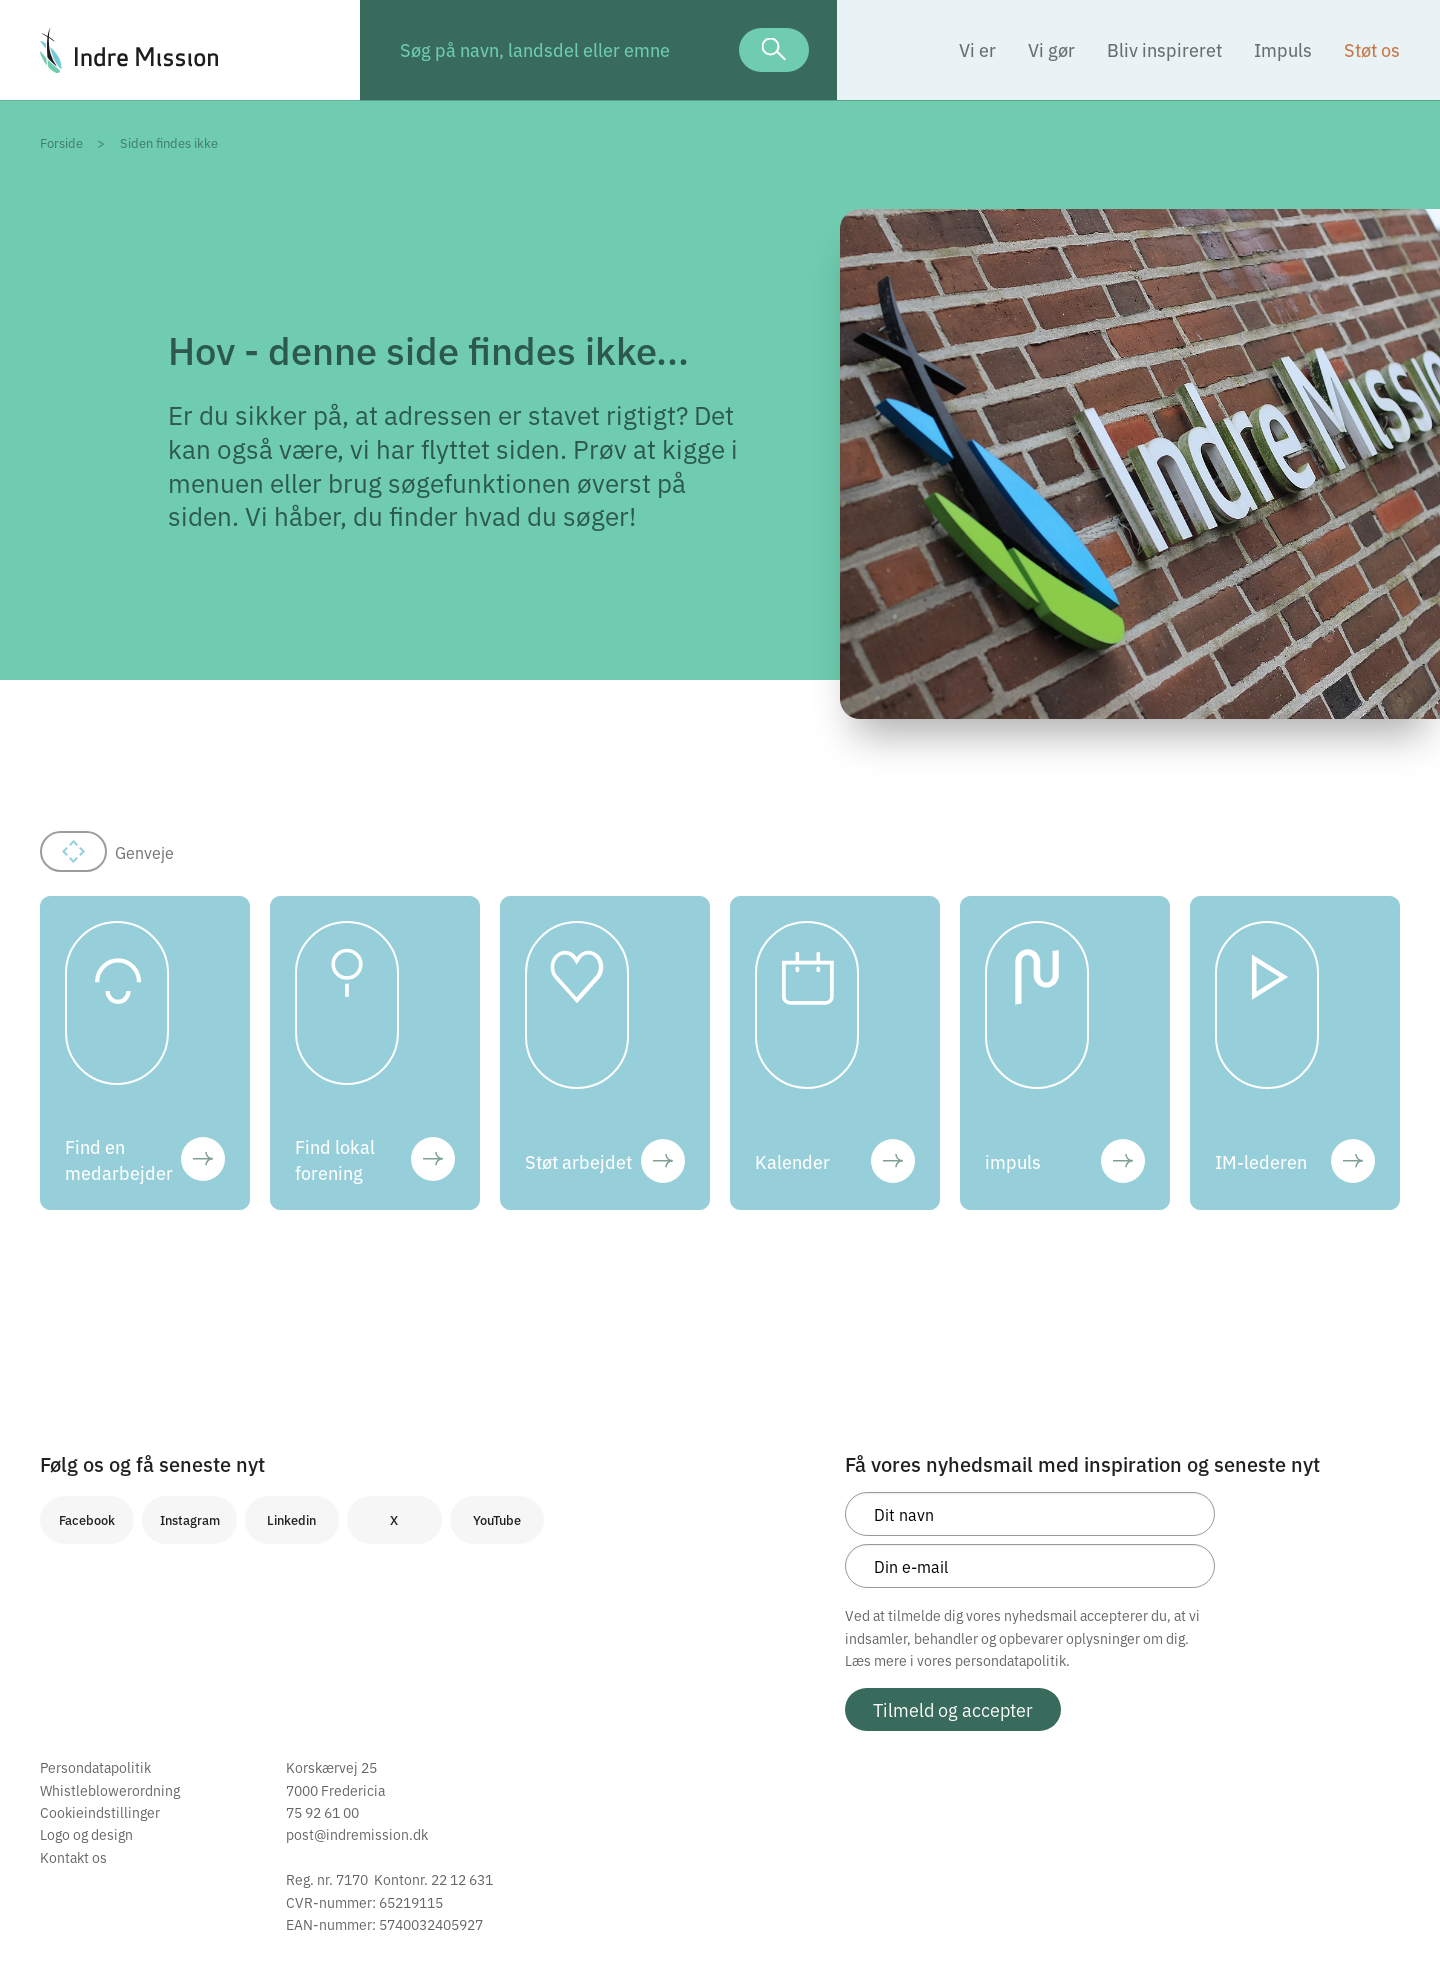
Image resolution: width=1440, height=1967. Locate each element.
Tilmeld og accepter (953, 1709)
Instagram (190, 1519)
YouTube (497, 1519)
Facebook (87, 1519)
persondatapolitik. (1012, 1660)
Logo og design (86, 1834)
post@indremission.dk (357, 1834)
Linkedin (291, 1519)
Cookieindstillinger (100, 1812)
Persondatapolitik (95, 1767)
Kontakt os (73, 1857)
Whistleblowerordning (110, 1790)
